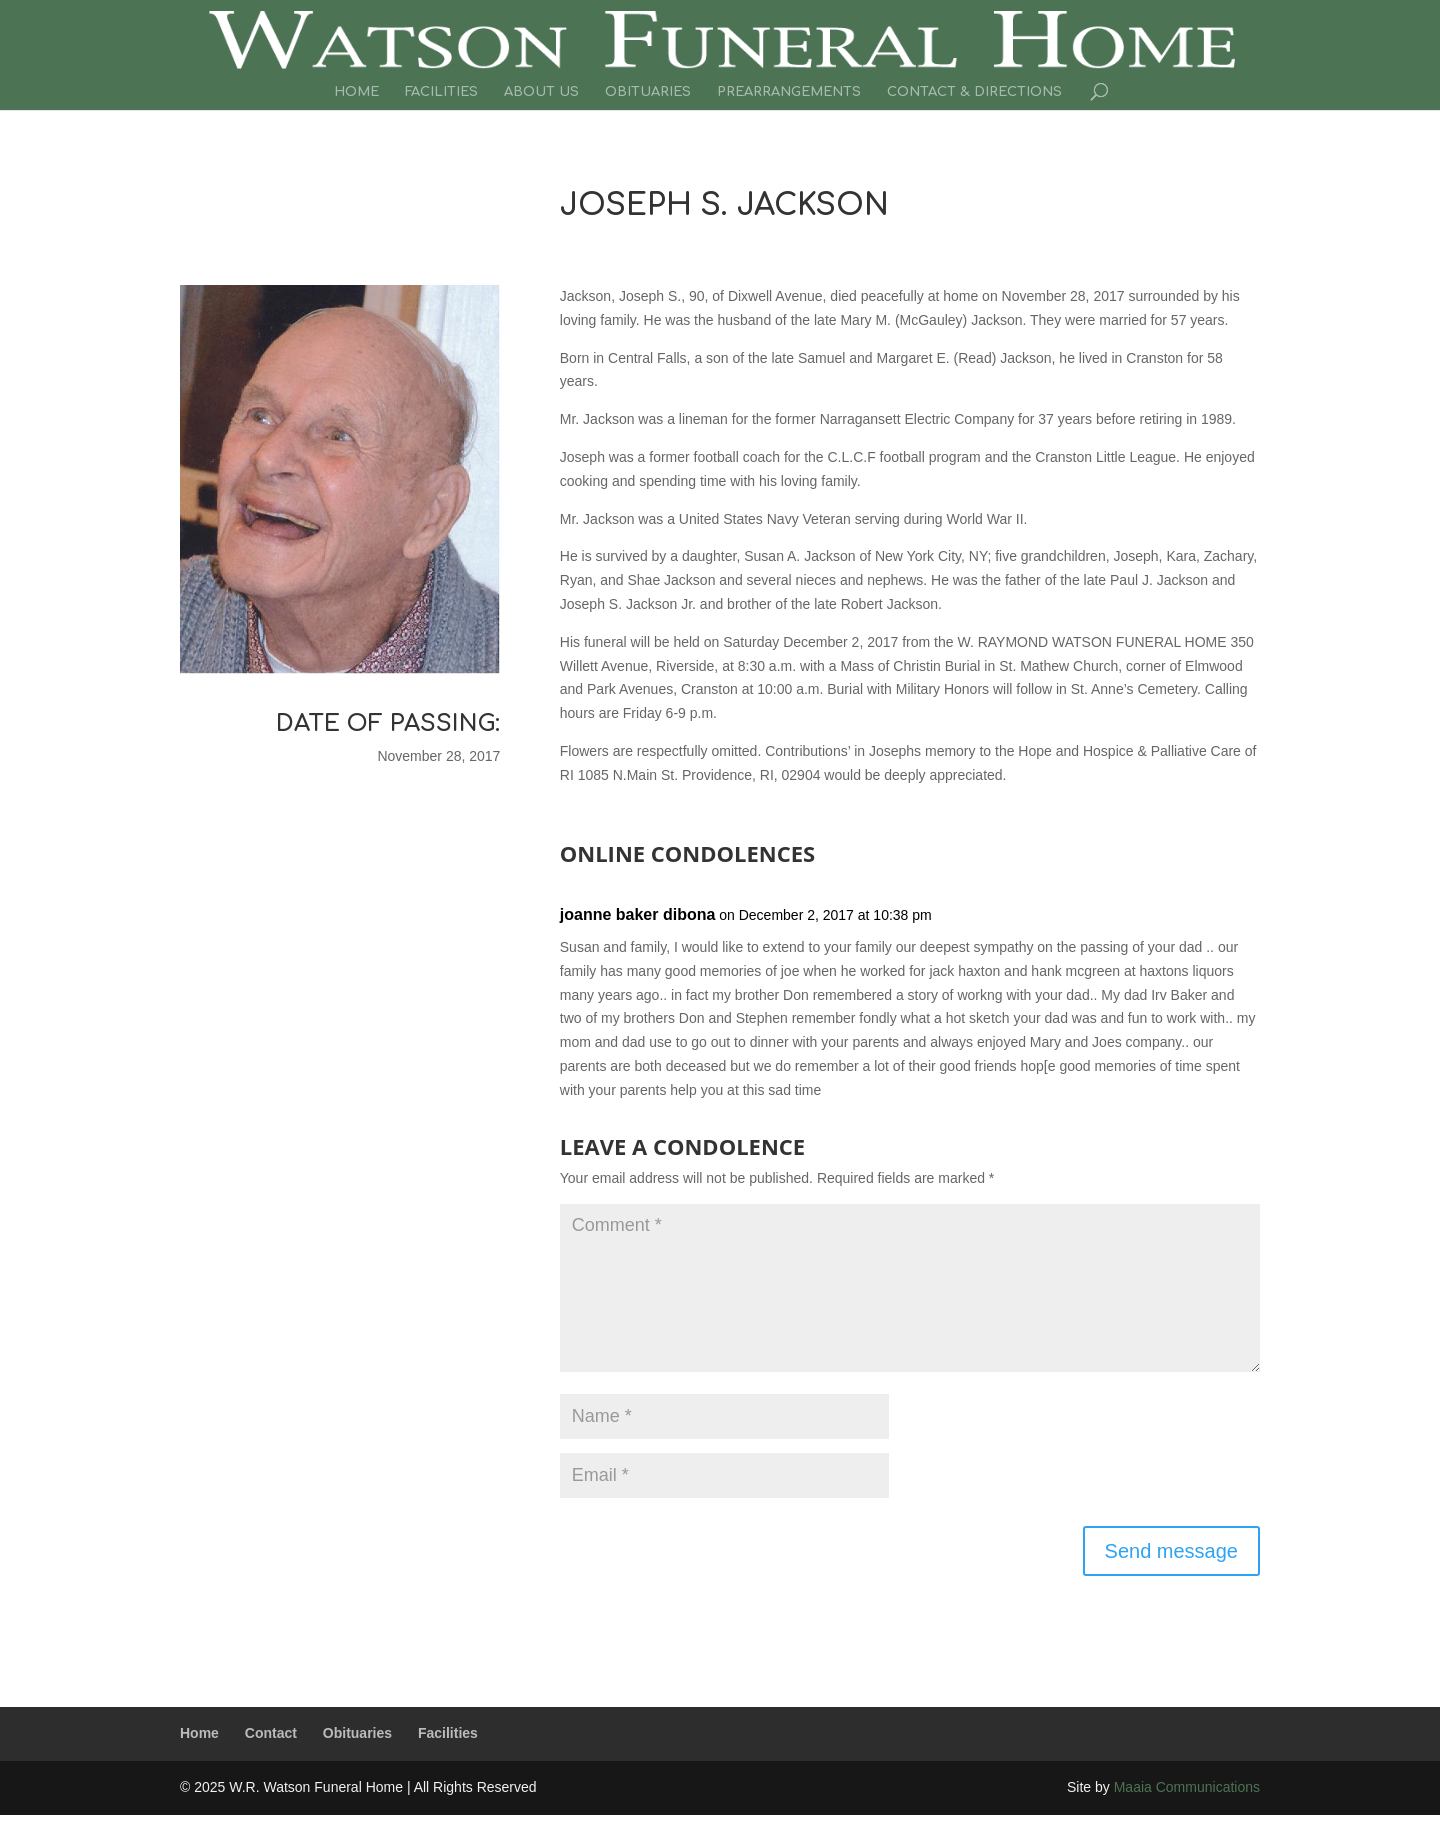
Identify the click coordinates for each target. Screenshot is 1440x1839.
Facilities (441, 92)
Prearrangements (789, 92)
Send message (1171, 1551)
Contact (271, 1733)
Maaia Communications (1187, 1787)
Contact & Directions (974, 92)
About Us (541, 92)
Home (356, 92)
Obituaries (648, 92)
